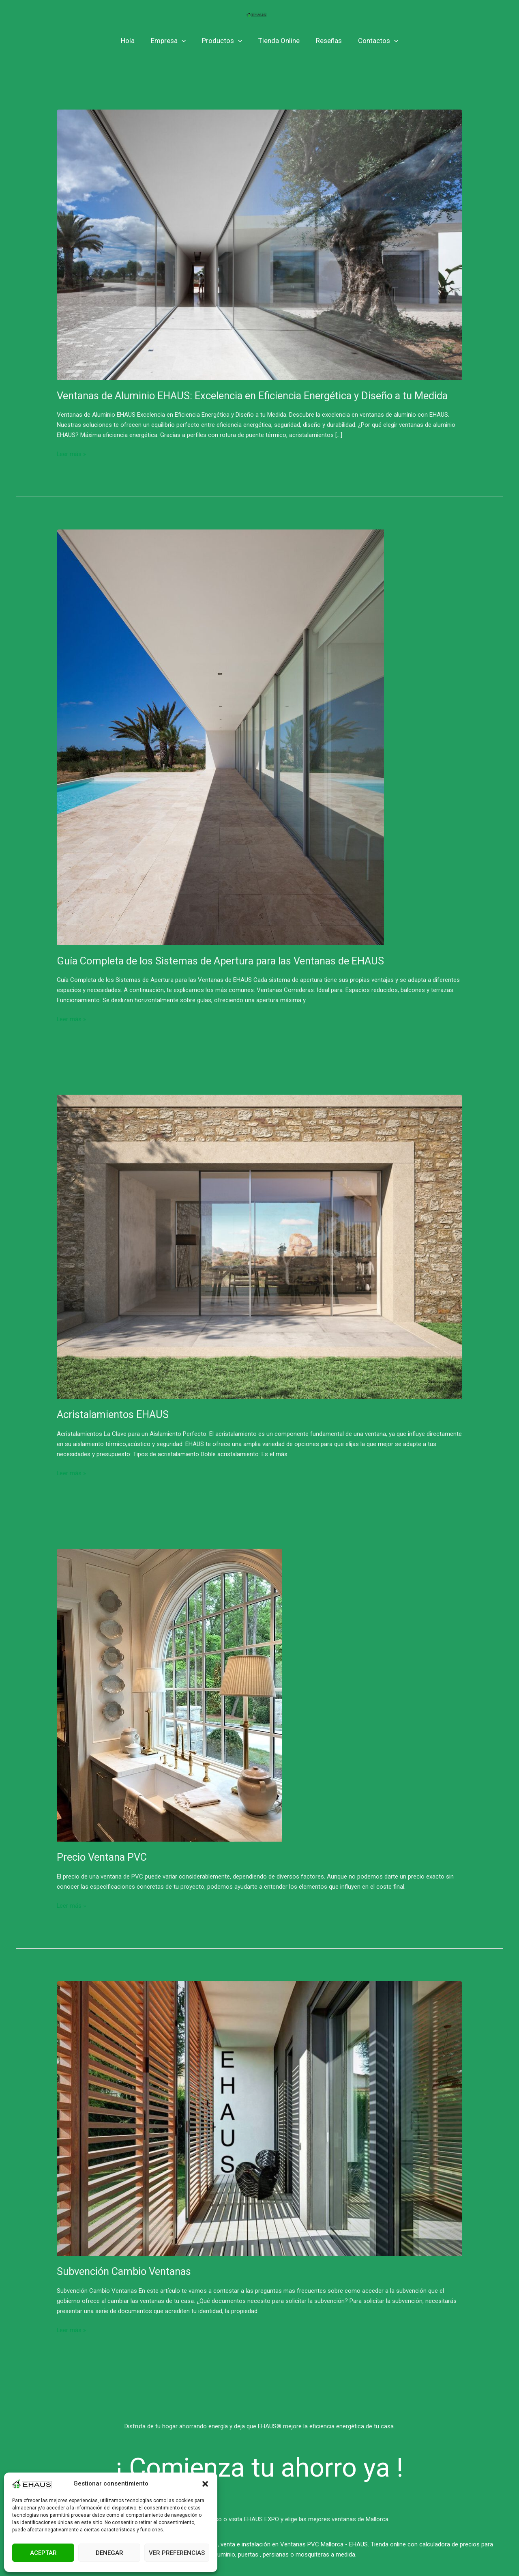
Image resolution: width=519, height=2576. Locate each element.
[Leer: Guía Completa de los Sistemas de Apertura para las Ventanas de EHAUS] (220, 736)
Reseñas (325, 41)
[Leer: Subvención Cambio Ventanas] (259, 2118)
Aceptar (43, 2553)
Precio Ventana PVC (103, 1857)
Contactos (372, 40)
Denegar (109, 2553)
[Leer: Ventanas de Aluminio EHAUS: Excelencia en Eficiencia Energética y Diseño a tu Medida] (259, 244)
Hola (134, 41)
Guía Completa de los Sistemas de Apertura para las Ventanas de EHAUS (224, 961)
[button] (205, 2484)
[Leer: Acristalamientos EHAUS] (259, 1246)
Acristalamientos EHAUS (114, 1414)
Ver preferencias (177, 2553)
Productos (223, 40)
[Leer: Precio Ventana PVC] (169, 1694)
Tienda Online (277, 41)
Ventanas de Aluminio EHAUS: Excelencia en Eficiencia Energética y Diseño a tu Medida (257, 396)
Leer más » (71, 453)
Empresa (171, 40)
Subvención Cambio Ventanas (127, 2271)
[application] (185, 40)
